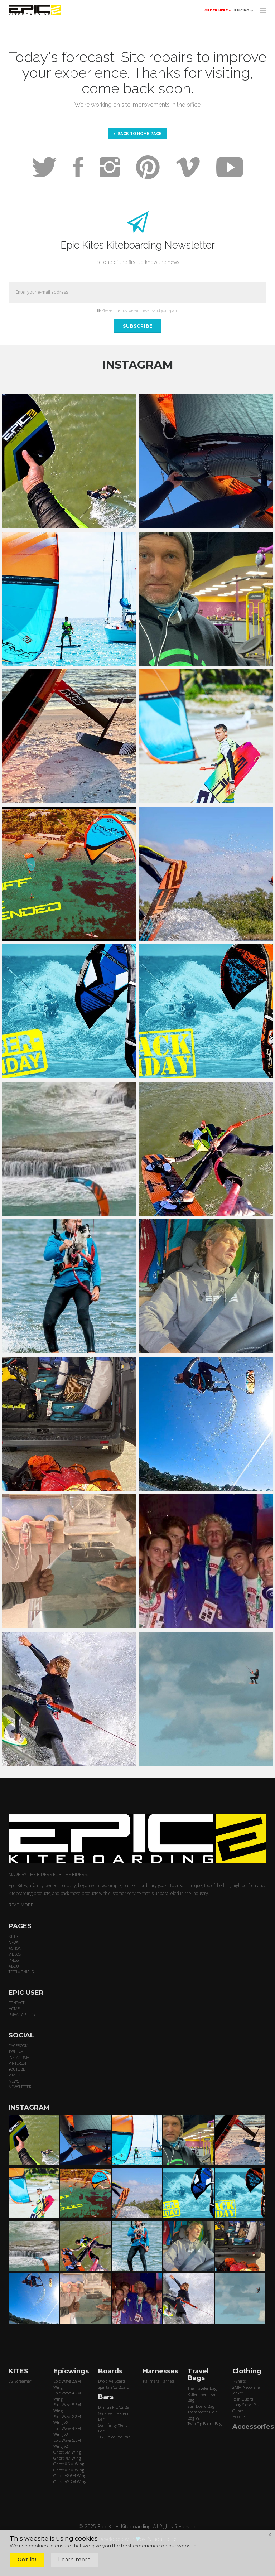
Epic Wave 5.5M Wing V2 (67, 2443)
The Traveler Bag (202, 2388)
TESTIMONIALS (21, 1971)
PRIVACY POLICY (22, 2014)
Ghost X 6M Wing (68, 2463)
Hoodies (239, 2416)
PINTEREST (17, 2063)
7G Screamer (20, 2381)
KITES (13, 1936)
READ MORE (21, 1905)
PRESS (14, 1960)
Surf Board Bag (201, 2406)
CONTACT (16, 2002)
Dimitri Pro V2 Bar (114, 2407)
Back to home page (137, 133)
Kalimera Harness (158, 2381)
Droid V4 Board (111, 2381)
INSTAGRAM (19, 2057)
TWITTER (16, 2051)
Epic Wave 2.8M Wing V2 (67, 2419)
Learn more (74, 2559)
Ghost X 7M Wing (68, 2470)
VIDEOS (15, 1954)
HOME (14, 2008)
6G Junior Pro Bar (114, 2437)
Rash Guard (242, 2399)
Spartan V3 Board (113, 2387)
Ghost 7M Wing (67, 2458)
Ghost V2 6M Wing (69, 2475)
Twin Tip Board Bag (205, 2423)
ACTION (15, 1948)
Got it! (27, 2559)
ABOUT (15, 1966)
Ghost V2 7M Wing (69, 2481)
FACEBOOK (18, 2045)
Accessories (253, 2427)
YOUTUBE (17, 2069)
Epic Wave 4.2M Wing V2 (67, 2431)
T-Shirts (239, 2381)
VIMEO (14, 2075)
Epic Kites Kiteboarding (123, 2526)
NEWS (14, 1942)
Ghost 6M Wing (67, 2452)
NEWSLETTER (20, 2086)
